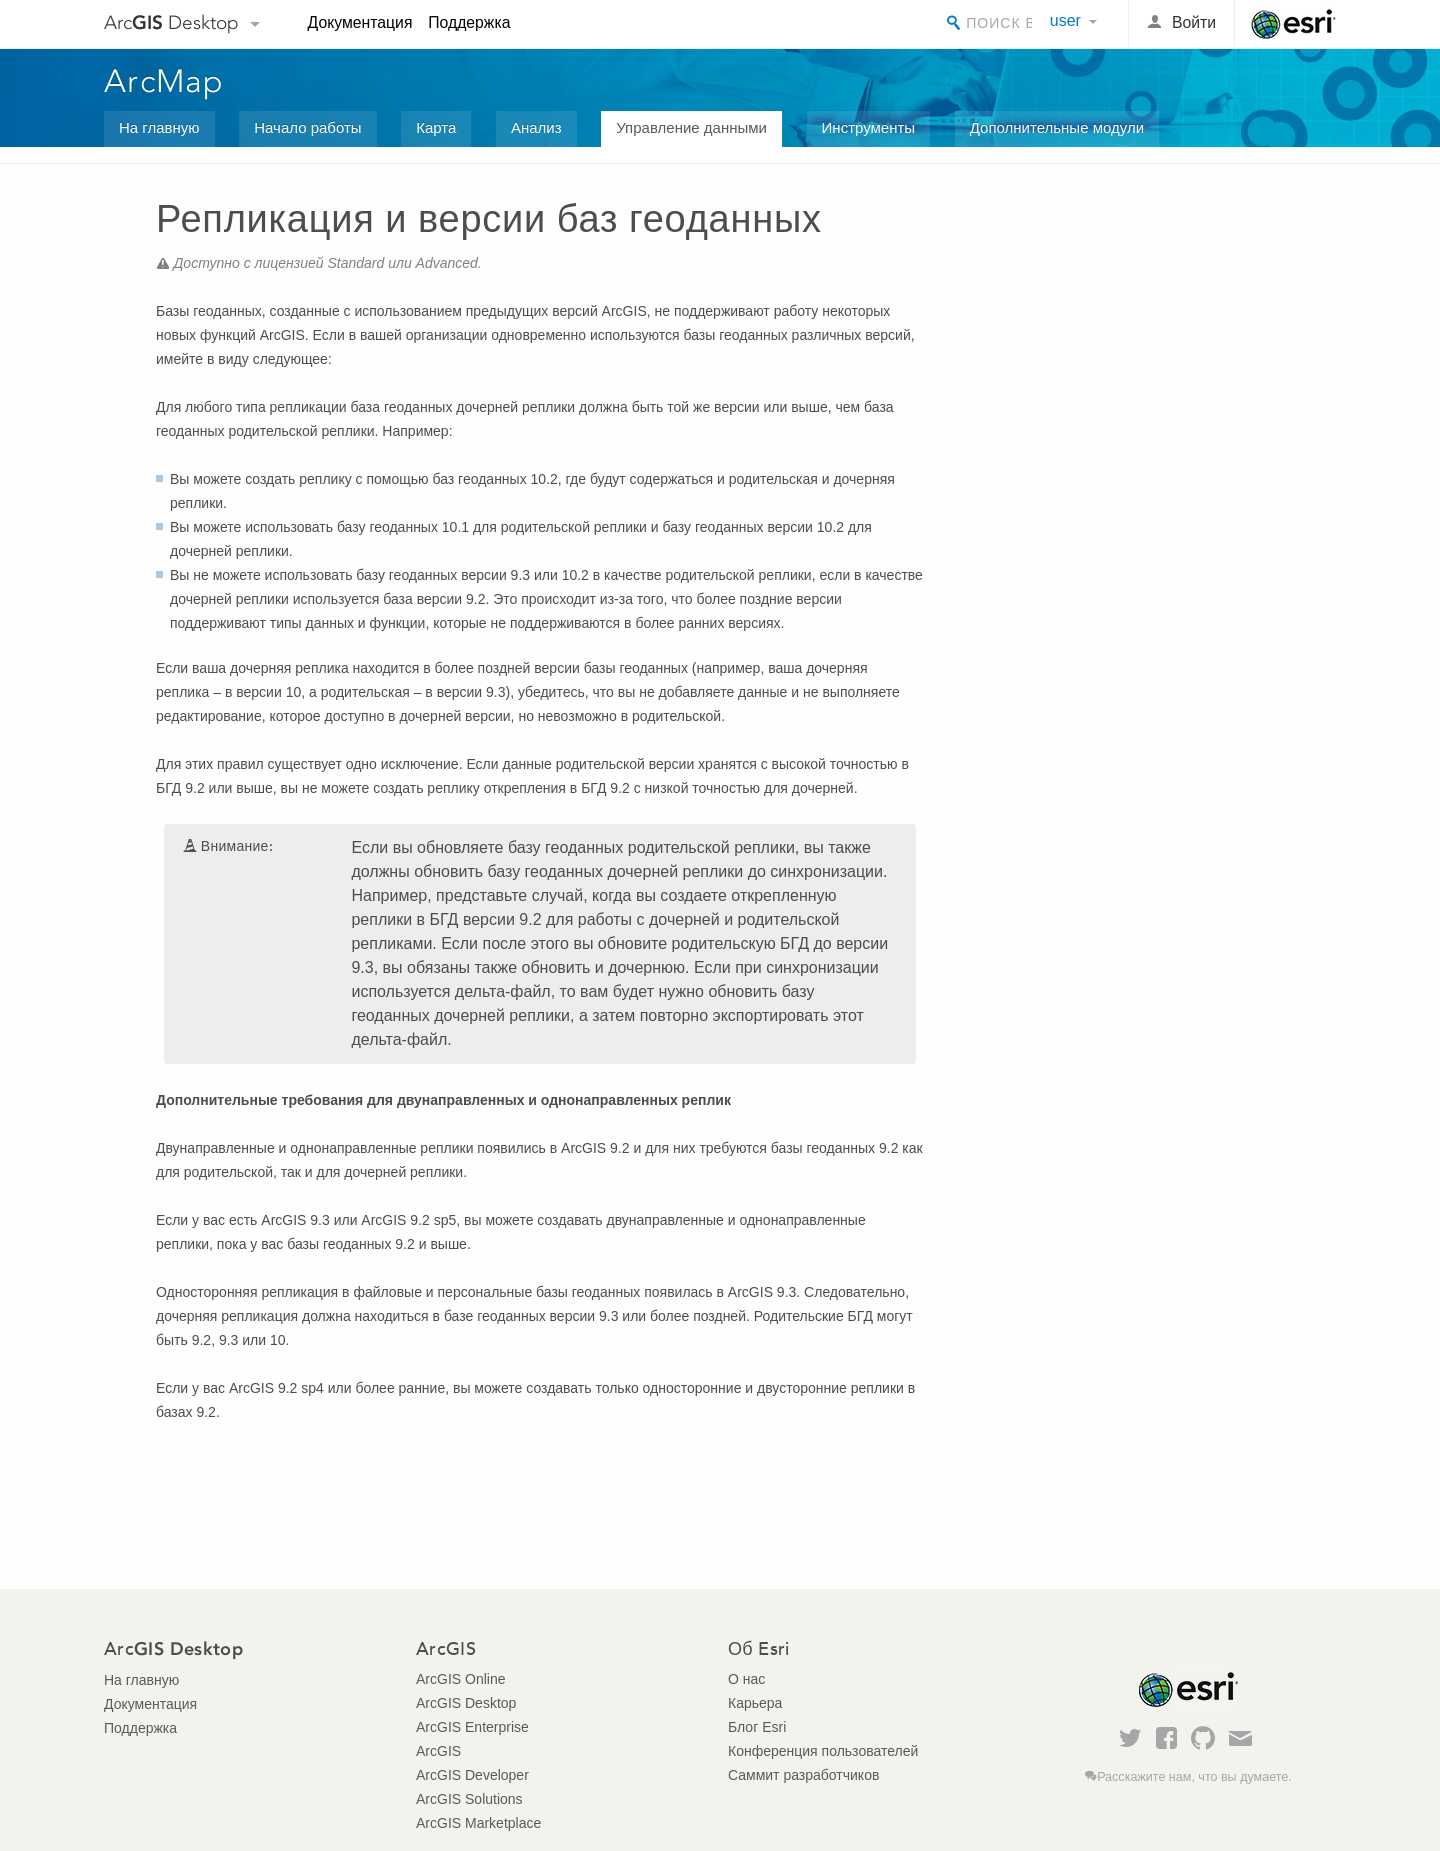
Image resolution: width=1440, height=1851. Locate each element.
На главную (159, 127)
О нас (746, 1679)
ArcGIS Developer (472, 1775)
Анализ (536, 127)
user (1065, 20)
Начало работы (307, 127)
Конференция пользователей (823, 1751)
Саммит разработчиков (803, 1775)
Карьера (755, 1703)
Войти (1194, 22)
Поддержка (469, 22)
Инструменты (869, 127)
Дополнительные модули (1057, 127)
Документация (360, 22)
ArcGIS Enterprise (472, 1727)
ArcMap (164, 81)
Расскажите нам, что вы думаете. (1194, 1777)
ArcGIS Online (460, 1679)
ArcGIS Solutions (469, 1799)
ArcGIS (438, 1751)
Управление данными (691, 127)
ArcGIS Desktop (466, 1703)
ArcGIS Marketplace (478, 1823)
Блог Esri (757, 1727)
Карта (436, 127)
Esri (1293, 24)
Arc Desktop (171, 22)
